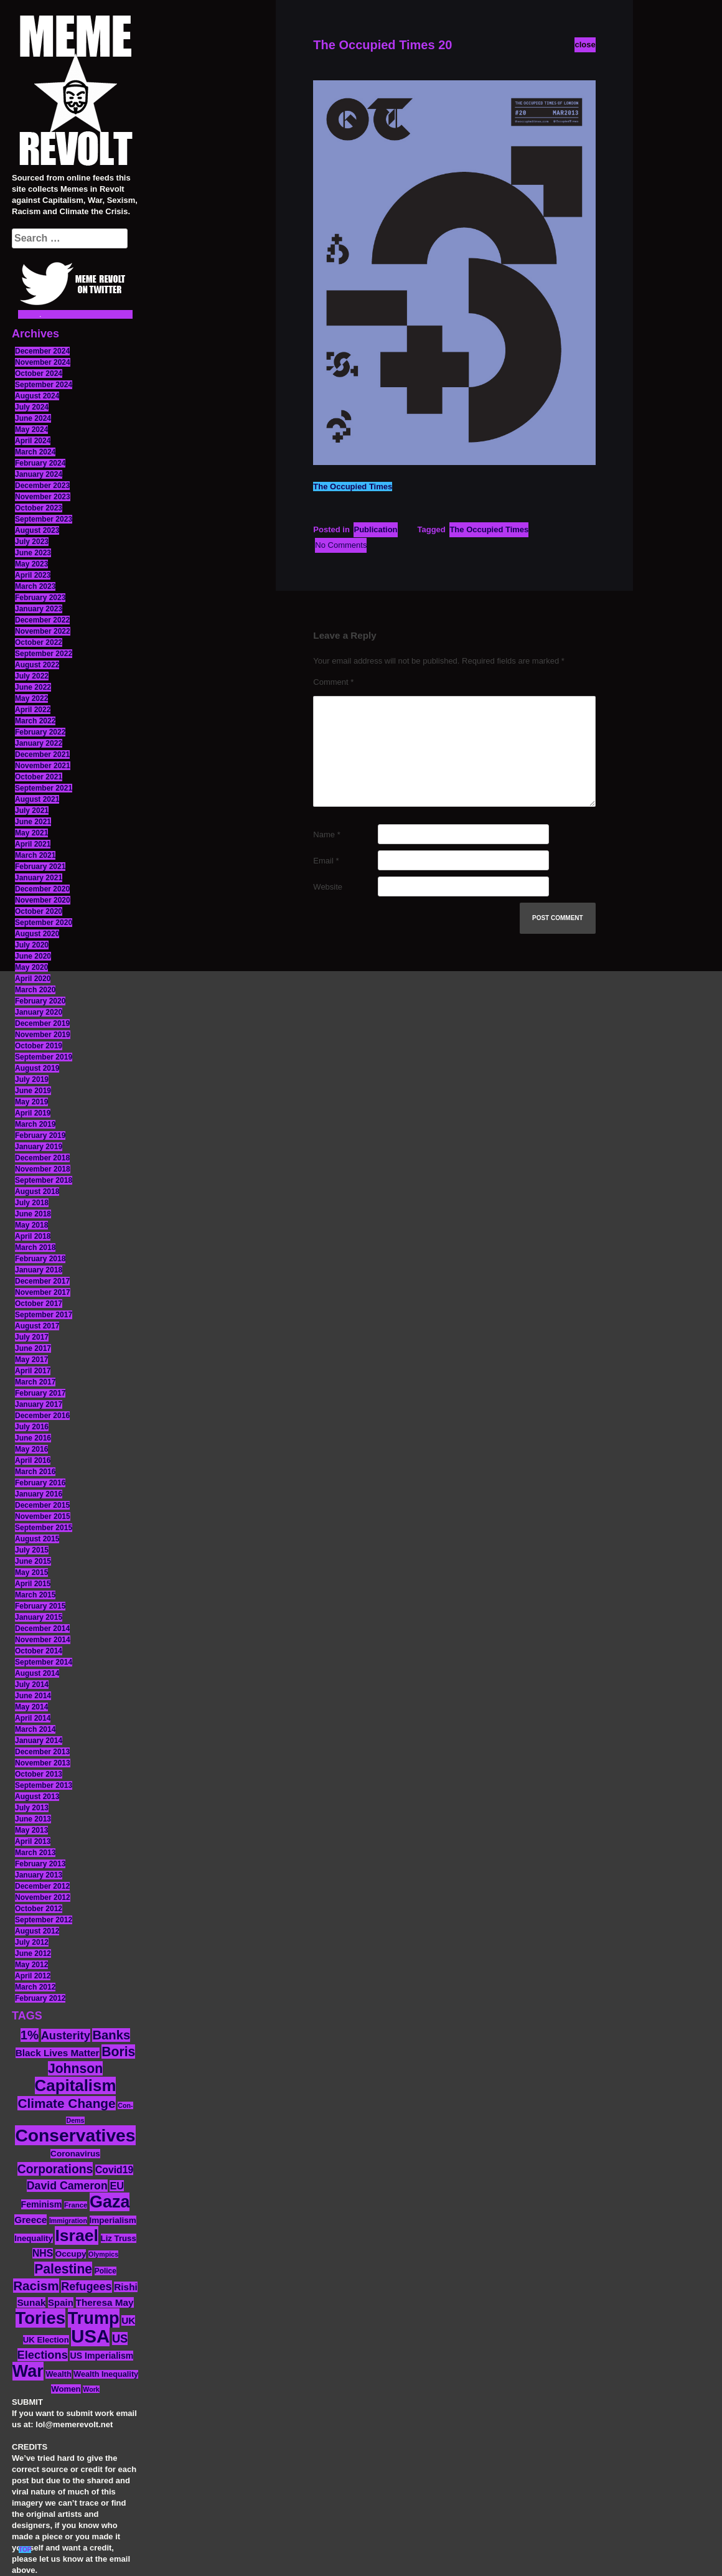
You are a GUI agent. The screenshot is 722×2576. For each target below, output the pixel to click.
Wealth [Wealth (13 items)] (58, 2374)
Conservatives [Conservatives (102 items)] (75, 2135)
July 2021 (32, 810)
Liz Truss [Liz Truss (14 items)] (118, 2238)
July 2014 (32, 1684)
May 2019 (31, 1102)
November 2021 (42, 765)
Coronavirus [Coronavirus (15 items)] (75, 2153)
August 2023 (37, 530)
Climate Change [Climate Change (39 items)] (66, 2103)
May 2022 (31, 698)
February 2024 (40, 463)
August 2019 (37, 1068)
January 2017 (38, 1404)
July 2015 (32, 1550)
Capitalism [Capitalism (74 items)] (75, 2085)
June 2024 (33, 418)
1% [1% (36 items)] (30, 2035)
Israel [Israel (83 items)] (76, 2235)
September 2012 (43, 1920)
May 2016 (31, 1449)
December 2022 (42, 620)
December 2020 (42, 889)
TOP (25, 2549)
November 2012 (42, 1897)
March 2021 (35, 855)
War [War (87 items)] (28, 2371)
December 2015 (42, 1505)
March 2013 (35, 1852)
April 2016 (32, 1460)
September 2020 (43, 922)
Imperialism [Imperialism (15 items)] (113, 2220)
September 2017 (43, 1314)
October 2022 (38, 642)
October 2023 (38, 508)
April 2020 (32, 978)
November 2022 (42, 631)
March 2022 (35, 721)
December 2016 (42, 1415)
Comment (333, 682)
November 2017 (42, 1292)
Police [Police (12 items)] (105, 2271)
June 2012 (33, 1953)
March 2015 (35, 1595)
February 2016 (40, 1482)
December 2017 (42, 1281)
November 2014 (42, 1639)
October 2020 (38, 911)
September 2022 (43, 653)
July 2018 (32, 1202)
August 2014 (37, 1673)
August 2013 (37, 1796)
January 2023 (38, 608)
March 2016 (35, 1471)
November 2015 (42, 1516)
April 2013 (32, 1841)
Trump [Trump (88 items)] (94, 2318)
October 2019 (38, 1045)
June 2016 (33, 1438)
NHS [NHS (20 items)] (42, 2253)
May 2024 (31, 429)
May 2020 (31, 967)
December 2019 (42, 1023)
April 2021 (32, 844)
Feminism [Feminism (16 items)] (41, 2204)
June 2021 (33, 821)
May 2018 (31, 1225)
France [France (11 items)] (75, 2205)
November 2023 (42, 496)
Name (326, 834)
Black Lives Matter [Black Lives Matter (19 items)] (58, 2052)
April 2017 (32, 1370)
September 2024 (43, 384)
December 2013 (42, 1751)
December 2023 (42, 485)
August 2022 (37, 664)
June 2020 (33, 956)
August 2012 (37, 1931)
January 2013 (38, 1875)
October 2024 (38, 373)
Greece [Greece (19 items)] (30, 2219)
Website (327, 886)
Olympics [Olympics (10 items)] (103, 2254)
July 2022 (32, 676)
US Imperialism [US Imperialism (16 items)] (101, 2356)
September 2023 (43, 519)
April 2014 (32, 1718)
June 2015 (33, 1561)
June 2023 (33, 552)
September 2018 (43, 1180)
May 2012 (31, 1964)
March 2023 (35, 586)
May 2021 (31, 833)
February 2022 (40, 732)
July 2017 (32, 1337)
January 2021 (38, 877)
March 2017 (35, 1382)
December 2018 (42, 1158)
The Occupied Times (352, 486)
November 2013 (42, 1763)
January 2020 (38, 1012)
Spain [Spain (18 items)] (60, 2302)
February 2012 (40, 1998)
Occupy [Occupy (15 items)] (71, 2254)
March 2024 (35, 452)
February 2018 (40, 1258)
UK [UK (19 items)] (128, 2320)
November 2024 (42, 362)
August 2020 (37, 933)
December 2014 (42, 1628)
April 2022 (32, 709)
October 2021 (38, 777)
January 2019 (38, 1146)
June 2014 (33, 1695)
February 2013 (40, 1863)
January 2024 (38, 474)
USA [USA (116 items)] (90, 2336)
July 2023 (32, 541)
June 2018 (33, 1214)
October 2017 (38, 1303)
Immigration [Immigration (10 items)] (68, 2220)
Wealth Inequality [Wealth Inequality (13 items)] (105, 2374)
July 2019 (32, 1079)
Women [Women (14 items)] (65, 2389)
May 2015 (31, 1572)
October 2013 (38, 1774)
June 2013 (33, 1819)
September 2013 (43, 1785)
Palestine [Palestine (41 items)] (63, 2269)
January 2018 (38, 1270)
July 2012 (32, 1942)
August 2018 (37, 1191)
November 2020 (42, 900)
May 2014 (31, 1707)
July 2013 (32, 1807)
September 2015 (43, 1527)
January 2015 (38, 1617)
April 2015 (32, 1583)
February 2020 (40, 1001)
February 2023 (40, 597)
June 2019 (33, 1090)
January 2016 (38, 1494)
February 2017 (40, 1393)
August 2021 (37, 799)
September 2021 (43, 788)
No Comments (341, 545)
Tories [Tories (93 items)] (41, 2318)
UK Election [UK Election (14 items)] (46, 2339)
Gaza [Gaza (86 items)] (109, 2202)
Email (326, 860)
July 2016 (32, 1426)
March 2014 (35, 1729)
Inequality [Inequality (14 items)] (33, 2238)
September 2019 (43, 1057)
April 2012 (32, 1976)
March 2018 (35, 1247)
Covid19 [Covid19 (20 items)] (114, 2170)
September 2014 (43, 1662)
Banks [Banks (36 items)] (111, 2035)
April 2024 (32, 440)
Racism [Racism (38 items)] (36, 2285)
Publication (375, 529)
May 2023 (31, 564)
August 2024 (37, 396)
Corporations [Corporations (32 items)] (55, 2169)
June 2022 (33, 687)
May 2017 (31, 1359)
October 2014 (38, 1651)
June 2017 (33, 1348)
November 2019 (42, 1034)
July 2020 (32, 945)
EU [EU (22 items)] (117, 2185)
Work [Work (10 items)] (91, 2389)
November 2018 (42, 1169)
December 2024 (42, 351)
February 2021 (40, 866)
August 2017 (37, 1326)
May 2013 (31, 1830)
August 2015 (37, 1539)
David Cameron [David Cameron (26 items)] (67, 2185)
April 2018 (32, 1236)
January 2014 (38, 1740)
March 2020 (35, 989)
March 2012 (35, 1987)
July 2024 (32, 407)
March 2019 (35, 1124)
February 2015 (40, 1606)
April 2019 (32, 1113)
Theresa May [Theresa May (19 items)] (105, 2302)
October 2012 (38, 1908)
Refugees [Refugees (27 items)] (86, 2286)
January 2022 (38, 743)
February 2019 (40, 1135)
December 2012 (42, 1886)
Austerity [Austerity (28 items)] (65, 2035)
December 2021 (42, 754)
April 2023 (32, 575)
